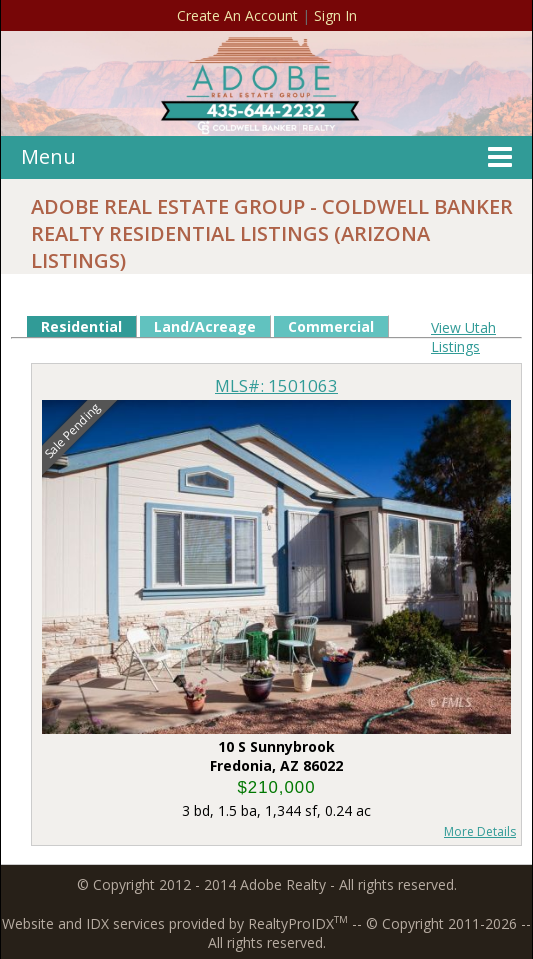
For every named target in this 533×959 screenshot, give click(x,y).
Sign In (335, 15)
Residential (81, 326)
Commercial (331, 326)
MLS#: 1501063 (276, 385)
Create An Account (237, 15)
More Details (480, 831)
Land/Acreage (205, 326)
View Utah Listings (463, 337)
